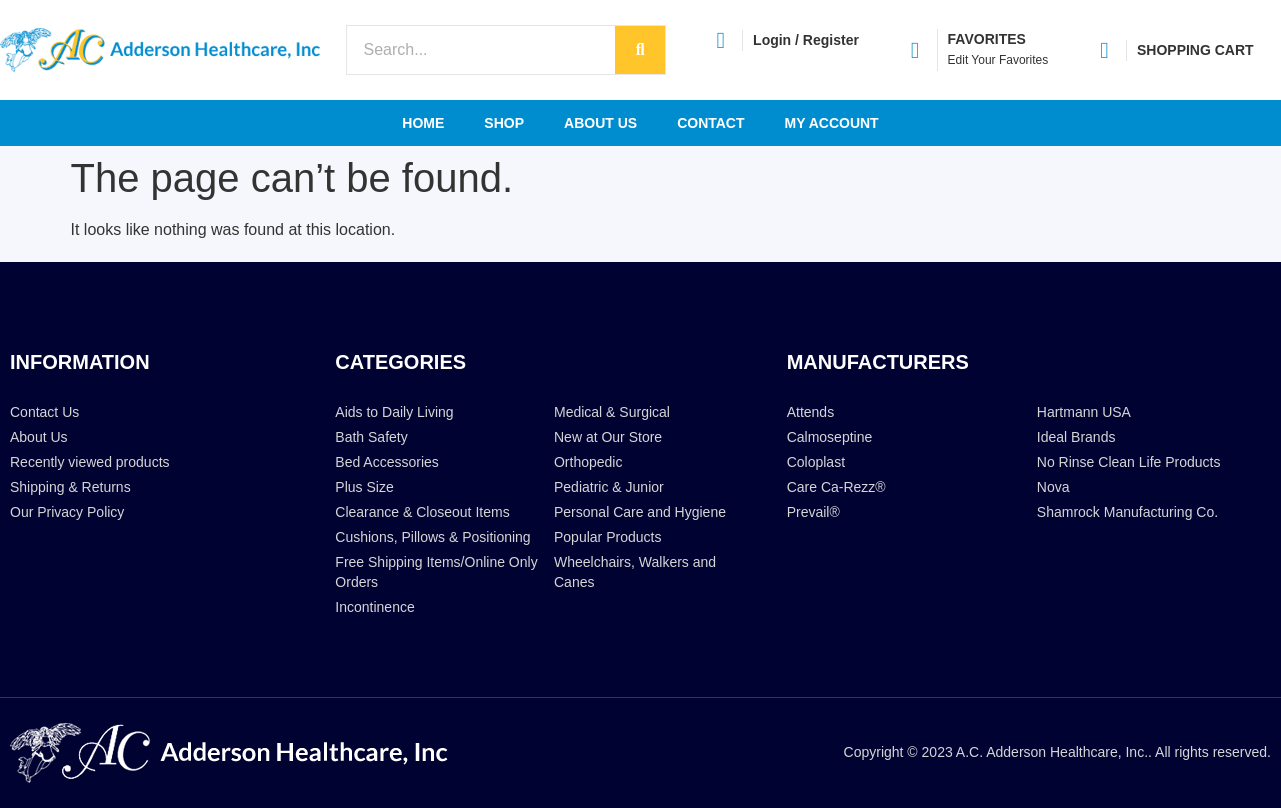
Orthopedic (588, 462)
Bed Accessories (387, 462)
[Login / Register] (720, 40)
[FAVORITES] (915, 50)
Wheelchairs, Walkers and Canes (635, 572)
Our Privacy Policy (67, 512)
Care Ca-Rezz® (836, 487)
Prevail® (813, 512)
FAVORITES (987, 39)
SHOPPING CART (1195, 50)
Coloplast (816, 462)
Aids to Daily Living (394, 412)
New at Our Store (608, 437)
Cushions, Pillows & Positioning (432, 537)
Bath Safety (371, 437)
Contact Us (44, 412)
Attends (810, 412)
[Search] (640, 50)
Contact (710, 123)
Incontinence (374, 607)
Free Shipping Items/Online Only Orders (436, 572)
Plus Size (364, 487)
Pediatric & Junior (609, 487)
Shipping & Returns (70, 487)
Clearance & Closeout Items (422, 512)
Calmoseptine (830, 437)
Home (423, 123)
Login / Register (806, 40)
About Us (600, 123)
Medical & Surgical (612, 412)
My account (832, 123)
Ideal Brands (1076, 437)
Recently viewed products (90, 462)
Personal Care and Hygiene (640, 512)
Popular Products (607, 537)
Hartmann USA (1084, 412)
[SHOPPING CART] (1104, 50)
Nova (1053, 487)
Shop (504, 123)
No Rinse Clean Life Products (1129, 462)
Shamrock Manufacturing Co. (1127, 512)
